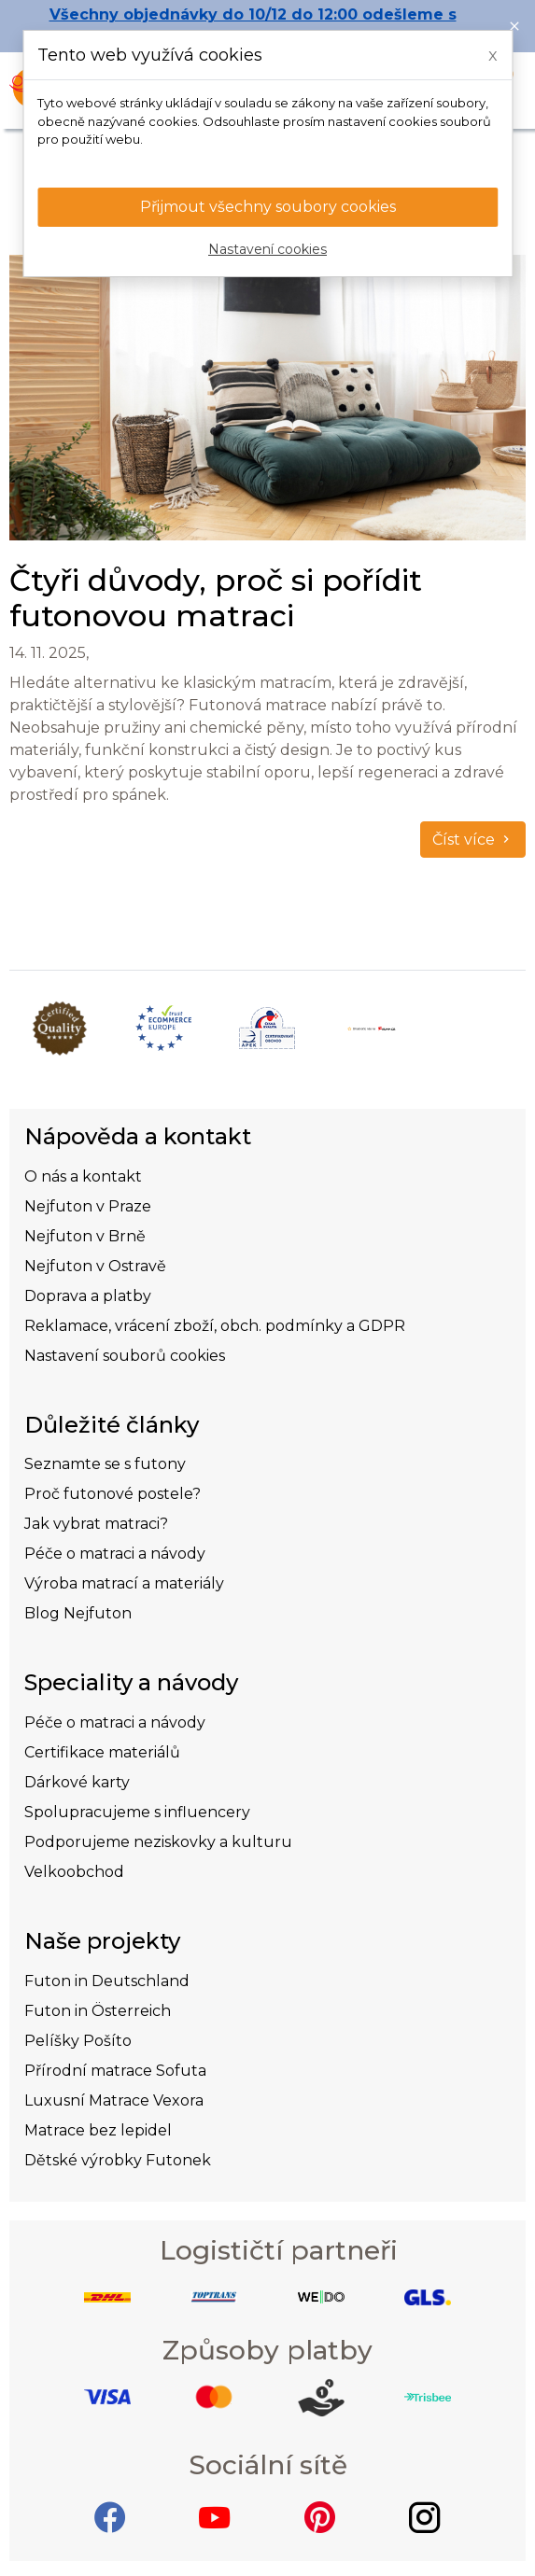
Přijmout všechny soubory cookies (268, 207)
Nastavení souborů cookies (124, 1356)
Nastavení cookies (267, 249)
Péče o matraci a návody (114, 1553)
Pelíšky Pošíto (78, 2041)
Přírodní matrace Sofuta (115, 2070)
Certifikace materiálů (102, 1752)
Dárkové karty (77, 1782)
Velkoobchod (74, 1872)
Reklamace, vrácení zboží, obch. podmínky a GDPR (214, 1326)
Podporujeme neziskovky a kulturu (158, 1842)
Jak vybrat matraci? (96, 1524)
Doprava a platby (87, 1296)
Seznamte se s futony (105, 1464)
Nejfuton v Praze (87, 1206)
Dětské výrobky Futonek (117, 2160)
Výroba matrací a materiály (124, 1583)
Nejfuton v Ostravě (95, 1266)
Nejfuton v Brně (85, 1236)
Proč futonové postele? (112, 1494)
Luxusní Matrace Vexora (114, 2100)
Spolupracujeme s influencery (137, 1812)
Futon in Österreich (97, 2011)
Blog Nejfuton (78, 1613)
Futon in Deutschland (107, 1981)
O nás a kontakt (83, 1176)
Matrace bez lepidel (98, 2130)
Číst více (473, 839)
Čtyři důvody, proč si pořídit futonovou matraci (215, 598)
